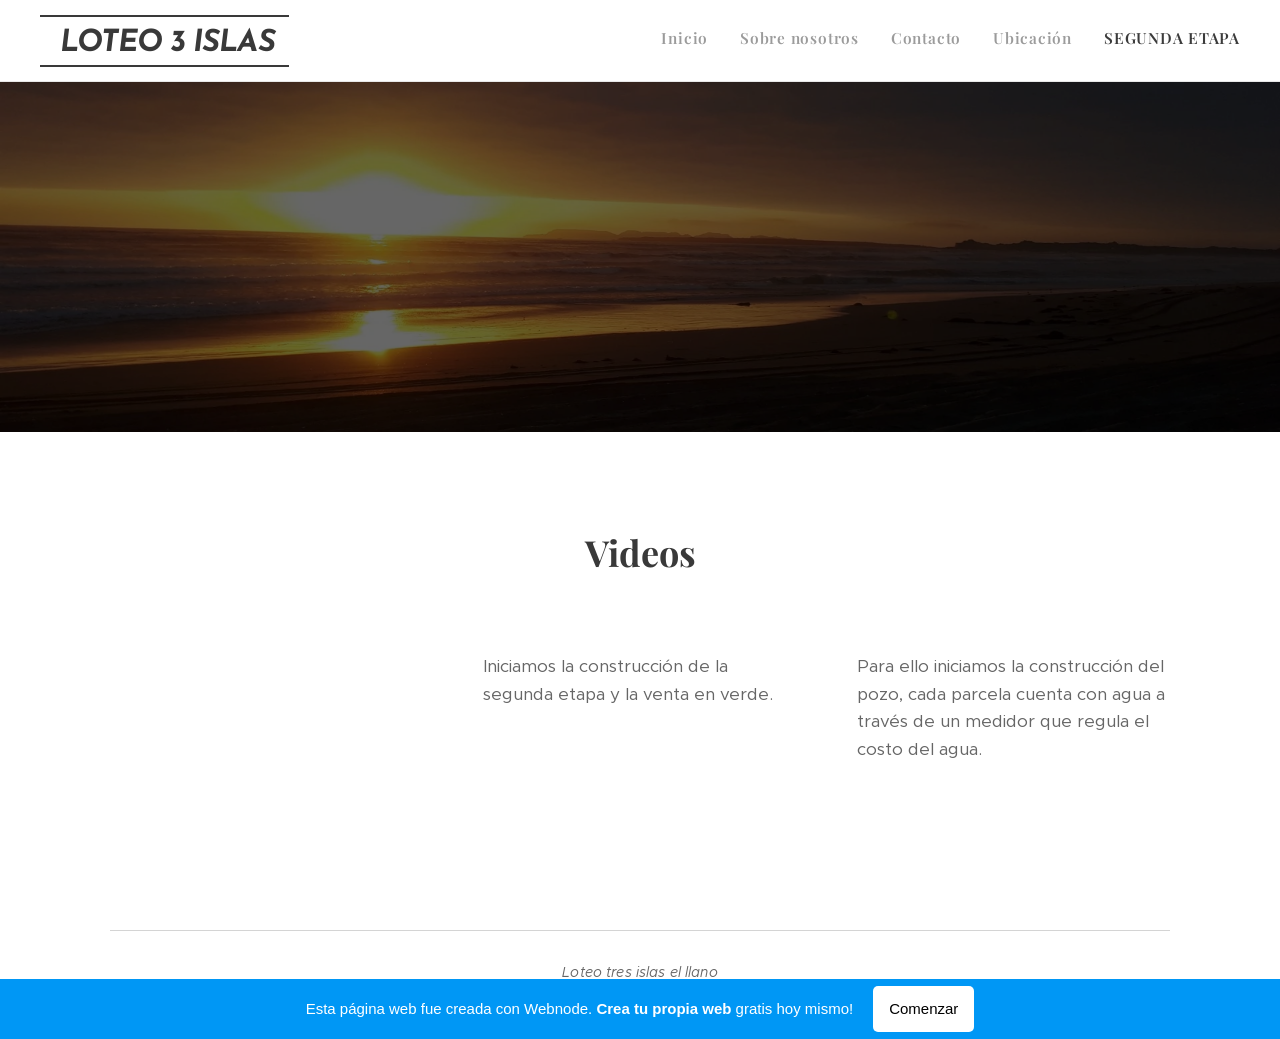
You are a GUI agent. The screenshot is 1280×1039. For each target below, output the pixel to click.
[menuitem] (1117, 41)
